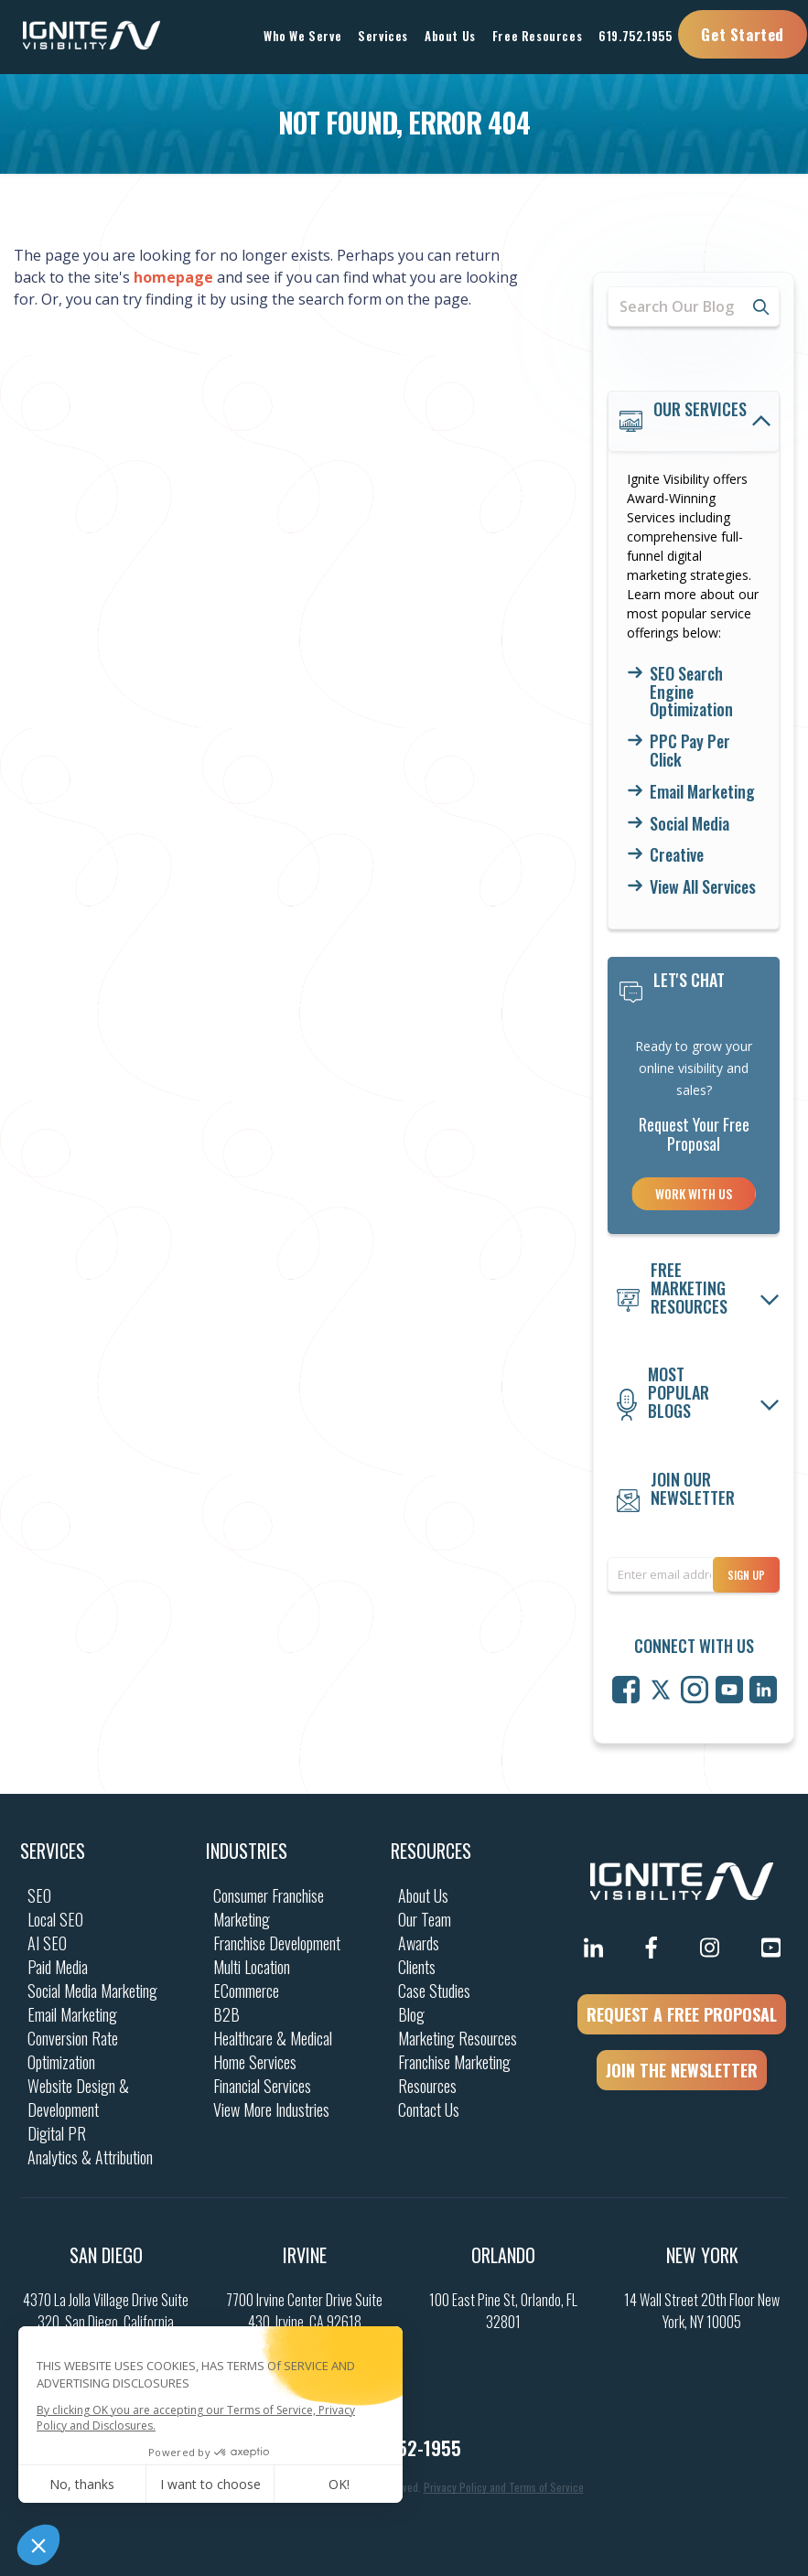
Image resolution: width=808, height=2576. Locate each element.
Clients (417, 1967)
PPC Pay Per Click (690, 751)
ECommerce (246, 1990)
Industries (246, 1850)
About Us (423, 1895)
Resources (431, 1850)
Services (52, 1850)
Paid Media (57, 1967)
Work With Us (693, 1193)
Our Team (424, 1919)
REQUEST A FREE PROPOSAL (682, 2014)
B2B (226, 2014)
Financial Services (262, 2086)
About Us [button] (450, 36)
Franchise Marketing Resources (454, 2074)
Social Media (689, 824)
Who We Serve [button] (302, 36)
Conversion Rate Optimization (72, 2050)
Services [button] (383, 36)
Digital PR (56, 2133)
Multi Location (251, 1967)
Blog (411, 2014)
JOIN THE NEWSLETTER (682, 2070)
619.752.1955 (635, 36)
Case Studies (434, 1990)
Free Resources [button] (537, 36)
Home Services (254, 2062)
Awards (418, 1943)
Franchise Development (276, 1943)
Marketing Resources (457, 2038)
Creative (677, 855)
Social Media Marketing (92, 1990)
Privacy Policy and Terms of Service (504, 2487)
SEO (39, 1895)
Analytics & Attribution (90, 2157)
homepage (173, 277)
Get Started (742, 34)
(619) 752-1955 (404, 2448)
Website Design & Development (78, 2097)
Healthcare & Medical (272, 2038)
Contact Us (428, 2109)
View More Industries (271, 2109)
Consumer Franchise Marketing (268, 1907)
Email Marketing (702, 792)
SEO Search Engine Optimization (691, 692)
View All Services (703, 887)
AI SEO (47, 1943)
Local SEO (55, 1919)
